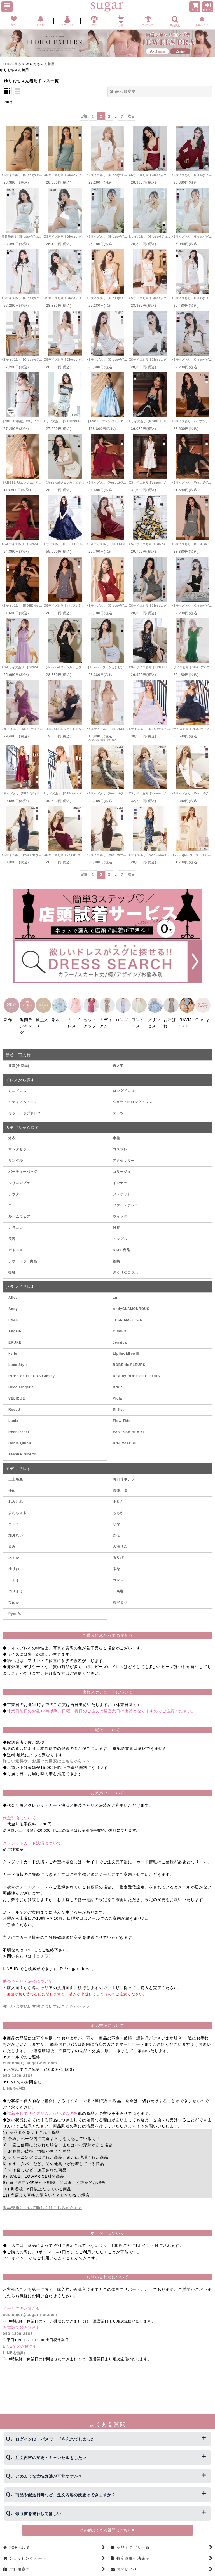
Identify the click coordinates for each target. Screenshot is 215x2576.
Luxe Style (18, 1359)
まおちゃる (17, 1507)
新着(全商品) (18, 1060)
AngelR (15, 1326)
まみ (12, 1541)
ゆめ (12, 1485)
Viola (117, 1393)
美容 (12, 1234)
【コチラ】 (42, 1951)
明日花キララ (123, 1474)
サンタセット (19, 1144)
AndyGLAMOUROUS (131, 1303)
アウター (15, 1189)
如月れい (15, 1530)
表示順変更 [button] (123, 91)
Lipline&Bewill (126, 1348)
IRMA (13, 1314)
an (115, 1292)
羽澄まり (120, 1597)
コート (13, 1200)
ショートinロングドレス (133, 1097)
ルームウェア (19, 1211)
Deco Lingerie (21, 1382)
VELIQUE (16, 1393)
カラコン (15, 1222)
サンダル (15, 1155)
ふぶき (13, 1575)
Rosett (14, 1404)
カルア (13, 1519)
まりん (118, 1496)
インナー (120, 1178)
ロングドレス (123, 1085)
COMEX (120, 1326)
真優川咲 (120, 1485)
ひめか (13, 1597)
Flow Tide (121, 1415)
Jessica (120, 1337)
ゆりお (13, 1563)
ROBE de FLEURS (129, 1359)
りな (116, 1519)
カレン (118, 1575)
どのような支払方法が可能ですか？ (48, 2476)
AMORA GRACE (22, 1449)
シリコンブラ (19, 1178)
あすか (13, 1552)
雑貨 (116, 1222)
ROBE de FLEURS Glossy (31, 1370)
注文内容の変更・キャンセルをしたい (50, 2457)
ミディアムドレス (22, 1097)
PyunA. (15, 1608)
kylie (12, 1348)
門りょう (15, 1586)
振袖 (12, 1267)
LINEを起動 (14, 2083)
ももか (118, 1507)
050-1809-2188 (18, 2070)
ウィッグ (120, 1211)
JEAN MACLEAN (127, 1314)
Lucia (13, 1415)
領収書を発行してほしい (38, 2513)
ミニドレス (17, 1085)
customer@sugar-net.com (30, 2057)
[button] (7, 6)
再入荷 (118, 1060)
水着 (116, 1133)
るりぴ (118, 1552)
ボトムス (15, 1245)
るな (116, 1563)
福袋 (116, 1256)
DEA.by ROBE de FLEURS (136, 1370)
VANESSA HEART (128, 1426)
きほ (116, 1530)
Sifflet (118, 1404)
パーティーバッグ (22, 1166)
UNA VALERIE (125, 1438)
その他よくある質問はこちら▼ (107, 2530)
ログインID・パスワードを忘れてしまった (55, 2439)
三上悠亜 (15, 1474)
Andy (13, 1303)
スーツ (118, 1108)
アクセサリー (123, 1155)
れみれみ (15, 1496)
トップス (120, 1234)
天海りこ (120, 1541)
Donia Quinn (19, 1438)
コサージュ (122, 1166)
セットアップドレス (24, 1108)
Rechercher (18, 1426)
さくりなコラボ (125, 1267)
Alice (13, 1292)
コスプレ (120, 1144)
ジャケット (122, 1189)
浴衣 (12, 1133)
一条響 (118, 1586)
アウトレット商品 (22, 1256)
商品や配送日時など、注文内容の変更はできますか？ (65, 2495)
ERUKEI (15, 1337)
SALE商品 (121, 1245)
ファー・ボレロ (125, 1200)
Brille (118, 1382)
